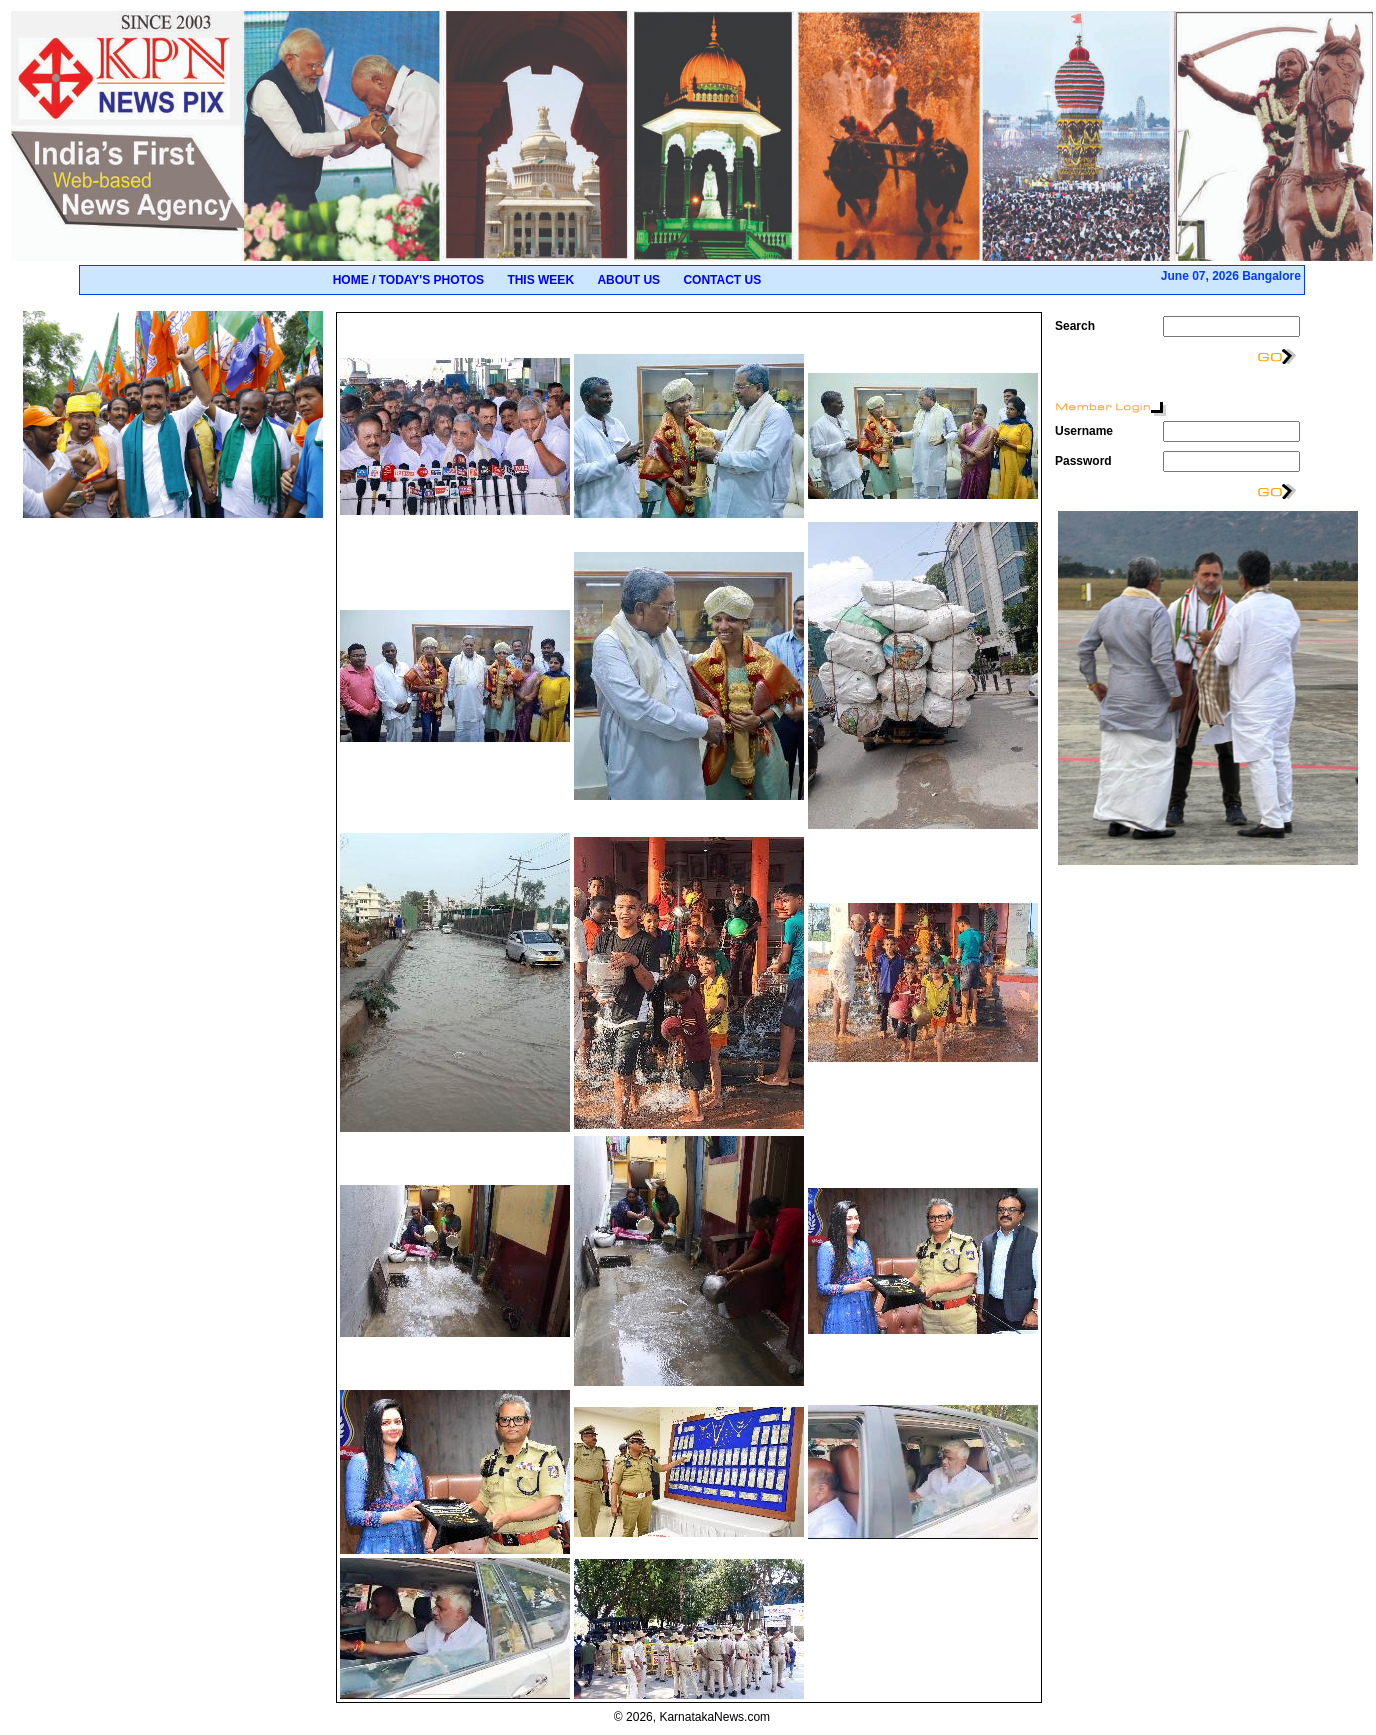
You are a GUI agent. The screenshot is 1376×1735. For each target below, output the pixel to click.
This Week (540, 280)
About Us (628, 280)
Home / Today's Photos (408, 280)
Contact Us (722, 280)
